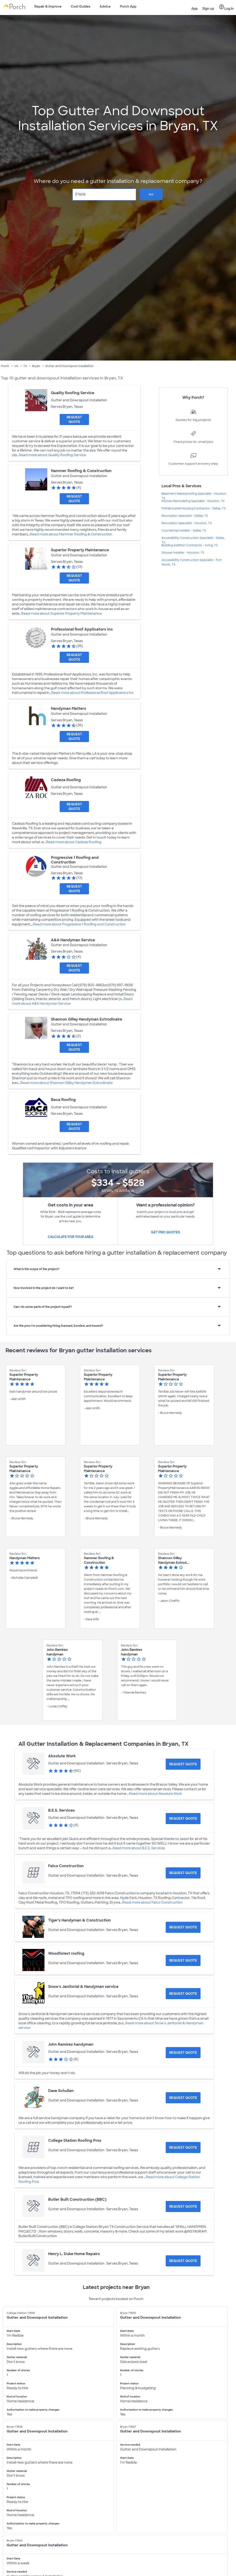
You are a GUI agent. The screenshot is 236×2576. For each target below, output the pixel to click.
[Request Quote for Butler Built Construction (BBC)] (183, 2206)
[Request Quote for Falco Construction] (183, 1872)
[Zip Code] (104, 194)
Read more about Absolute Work (155, 1794)
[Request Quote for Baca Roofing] (74, 1126)
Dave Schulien (61, 2090)
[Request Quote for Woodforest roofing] (183, 1960)
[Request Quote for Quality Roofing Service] (74, 419)
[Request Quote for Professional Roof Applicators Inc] (74, 657)
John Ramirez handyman (70, 2044)
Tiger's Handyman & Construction (79, 1920)
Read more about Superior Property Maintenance (61, 613)
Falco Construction (66, 1865)
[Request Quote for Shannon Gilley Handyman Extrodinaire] (74, 1047)
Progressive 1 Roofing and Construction (75, 859)
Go (151, 194)
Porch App (128, 6)
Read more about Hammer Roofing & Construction (71, 534)
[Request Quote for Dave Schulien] (183, 2097)
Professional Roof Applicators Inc (82, 629)
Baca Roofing (63, 1099)
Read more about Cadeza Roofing (73, 842)
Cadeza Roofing (66, 779)
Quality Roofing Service (72, 392)
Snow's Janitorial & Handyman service (83, 1986)
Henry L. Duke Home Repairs (74, 2253)
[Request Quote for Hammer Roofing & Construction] (74, 498)
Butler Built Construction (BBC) (77, 2199)
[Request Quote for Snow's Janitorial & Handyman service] (183, 1993)
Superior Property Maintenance (80, 550)
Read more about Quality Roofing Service (52, 455)
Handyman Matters (68, 708)
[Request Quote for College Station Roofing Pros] (183, 2147)
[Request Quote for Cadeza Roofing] (74, 806)
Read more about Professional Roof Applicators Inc (92, 693)
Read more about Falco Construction (152, 1902)
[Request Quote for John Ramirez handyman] (183, 2052)
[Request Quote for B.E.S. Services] (183, 1818)
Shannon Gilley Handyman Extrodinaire (86, 1019)
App (194, 8)
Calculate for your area (70, 1237)
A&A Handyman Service (73, 940)
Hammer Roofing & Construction (81, 470)
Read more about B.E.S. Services (139, 1848)
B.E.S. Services (61, 1810)
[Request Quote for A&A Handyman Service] (74, 968)
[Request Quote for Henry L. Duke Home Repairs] (183, 2260)
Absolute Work (62, 1756)
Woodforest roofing (66, 1953)
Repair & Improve (48, 6)
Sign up (208, 8)
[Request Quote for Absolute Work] (183, 1764)
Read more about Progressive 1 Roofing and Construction (79, 924)
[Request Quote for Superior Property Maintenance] (74, 578)
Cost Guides (80, 6)
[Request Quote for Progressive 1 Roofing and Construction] (74, 888)
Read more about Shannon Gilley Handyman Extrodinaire (67, 1083)
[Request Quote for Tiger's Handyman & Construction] (183, 1927)
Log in (226, 7)
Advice (105, 6)
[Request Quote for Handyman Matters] (74, 736)
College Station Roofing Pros (74, 2140)
